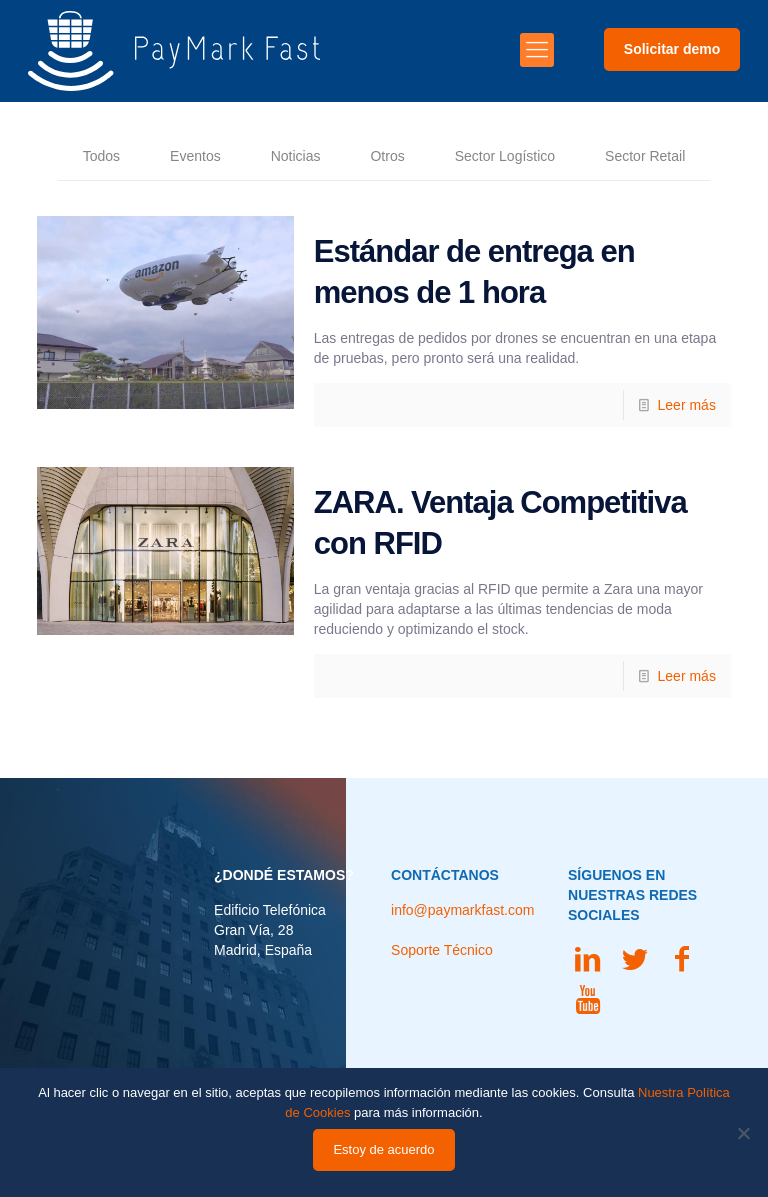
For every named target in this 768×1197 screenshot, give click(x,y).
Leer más (687, 405)
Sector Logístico (505, 156)
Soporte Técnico (442, 950)
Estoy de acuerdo (383, 1149)
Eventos (195, 156)
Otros (387, 156)
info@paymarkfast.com (462, 910)
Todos (101, 156)
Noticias (296, 156)
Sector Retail (645, 156)
